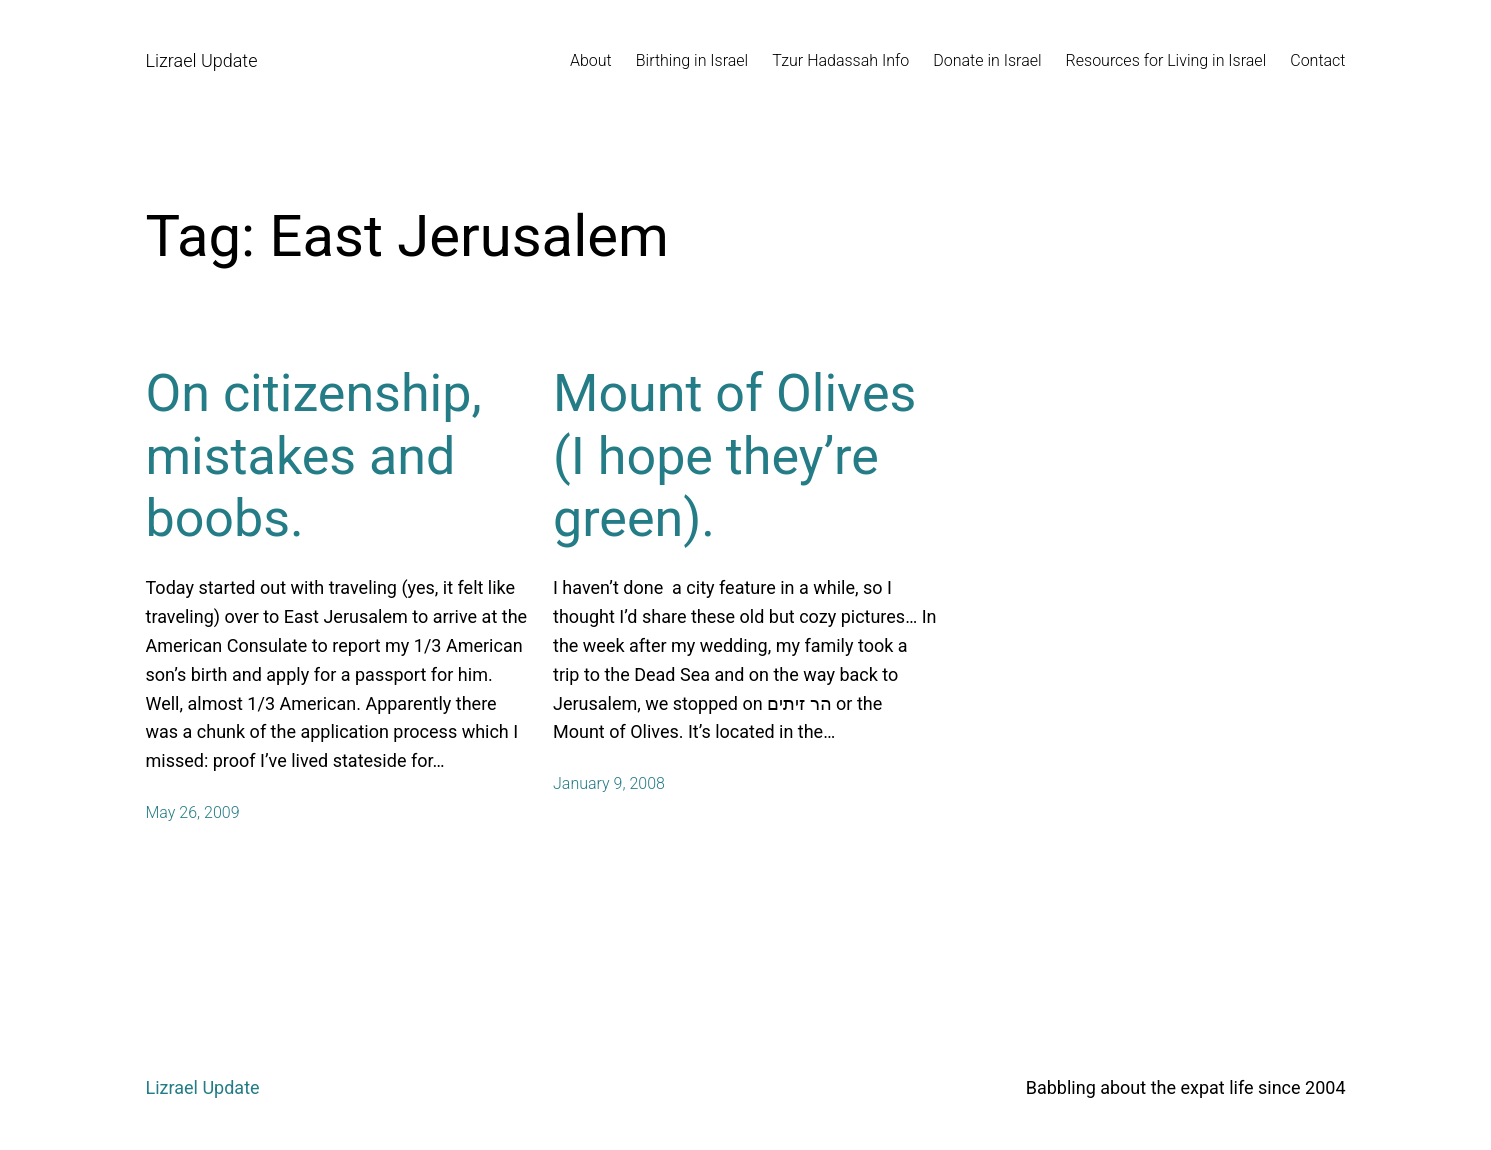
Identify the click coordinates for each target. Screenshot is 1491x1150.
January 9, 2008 (609, 783)
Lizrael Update (202, 60)
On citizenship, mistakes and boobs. (314, 456)
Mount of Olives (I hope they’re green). (734, 456)
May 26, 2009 (193, 812)
